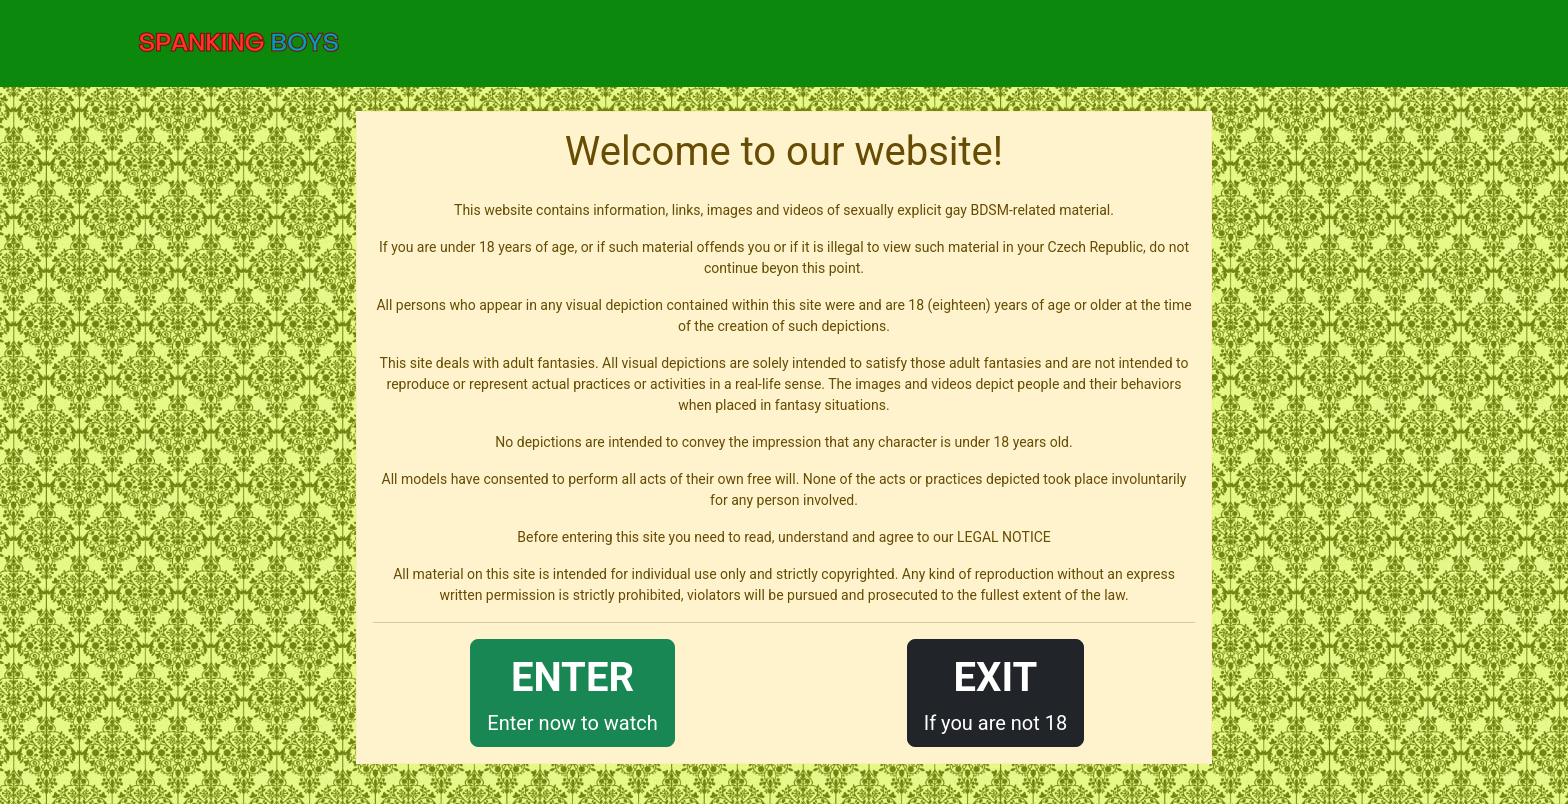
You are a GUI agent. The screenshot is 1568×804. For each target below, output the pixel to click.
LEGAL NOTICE (1004, 537)
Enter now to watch (572, 691)
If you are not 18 (996, 691)
